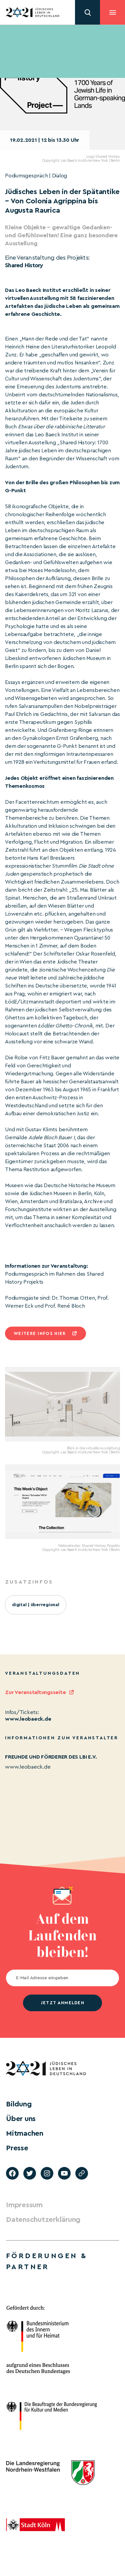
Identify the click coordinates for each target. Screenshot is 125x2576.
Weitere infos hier (40, 1333)
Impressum (24, 2205)
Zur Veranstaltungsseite (35, 1692)
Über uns (21, 2118)
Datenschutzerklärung (43, 2219)
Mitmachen (24, 2133)
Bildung (18, 2104)
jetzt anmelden (62, 2003)
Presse (17, 2148)
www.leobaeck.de (28, 1719)
